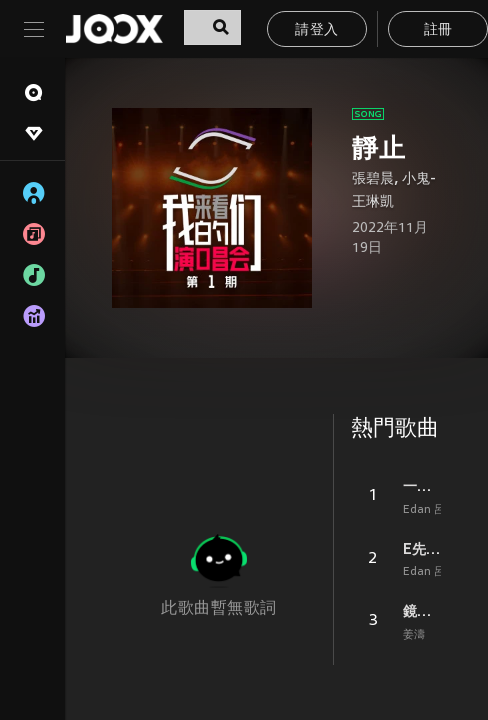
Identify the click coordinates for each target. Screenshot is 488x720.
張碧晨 (373, 179)
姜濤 (414, 635)
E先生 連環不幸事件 (422, 549)
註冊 (438, 30)
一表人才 (422, 486)
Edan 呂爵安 (435, 510)
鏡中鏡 (422, 611)
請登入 (316, 30)
